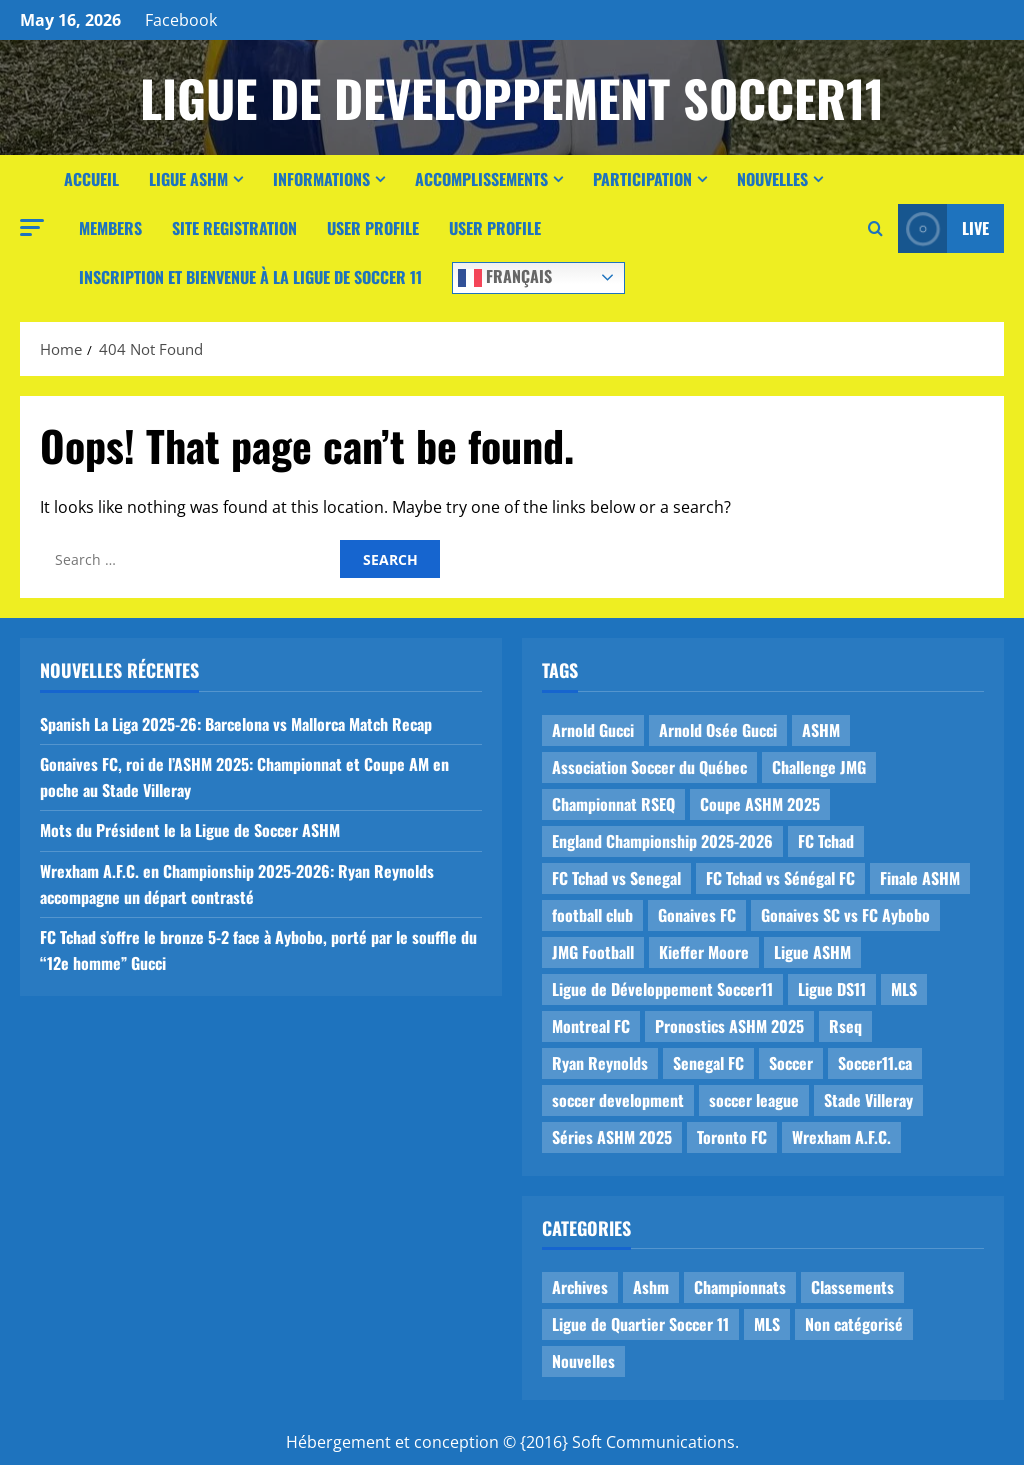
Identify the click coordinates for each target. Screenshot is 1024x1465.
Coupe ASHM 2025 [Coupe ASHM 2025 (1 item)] (760, 804)
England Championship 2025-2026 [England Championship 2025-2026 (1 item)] (662, 841)
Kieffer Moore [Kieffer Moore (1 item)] (704, 952)
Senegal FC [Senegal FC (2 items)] (708, 1063)
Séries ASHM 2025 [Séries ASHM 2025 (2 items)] (612, 1137)
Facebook (181, 20)
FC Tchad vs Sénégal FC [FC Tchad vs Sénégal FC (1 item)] (780, 878)
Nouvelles (772, 179)
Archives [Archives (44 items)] (580, 1287)
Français (505, 276)
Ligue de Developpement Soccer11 (512, 97)
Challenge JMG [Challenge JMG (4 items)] (819, 767)
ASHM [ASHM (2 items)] (821, 730)
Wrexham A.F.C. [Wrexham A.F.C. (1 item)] (841, 1137)
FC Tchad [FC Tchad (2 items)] (826, 841)
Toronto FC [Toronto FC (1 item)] (732, 1137)
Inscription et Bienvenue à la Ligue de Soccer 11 (250, 277)
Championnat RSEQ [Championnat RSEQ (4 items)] (613, 804)
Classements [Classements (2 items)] (852, 1287)
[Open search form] (875, 229)
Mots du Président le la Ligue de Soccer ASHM (190, 830)
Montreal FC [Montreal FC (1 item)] (591, 1026)
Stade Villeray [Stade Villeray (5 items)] (868, 1100)
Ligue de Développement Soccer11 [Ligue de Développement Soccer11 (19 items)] (662, 989)
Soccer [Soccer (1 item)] (791, 1063)
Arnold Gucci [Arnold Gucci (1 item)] (593, 730)
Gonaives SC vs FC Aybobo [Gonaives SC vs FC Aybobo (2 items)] (845, 915)
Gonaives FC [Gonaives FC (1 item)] (697, 915)
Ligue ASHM (188, 179)
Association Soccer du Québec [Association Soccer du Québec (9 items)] (649, 767)
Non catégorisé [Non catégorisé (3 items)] (854, 1324)
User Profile (373, 228)
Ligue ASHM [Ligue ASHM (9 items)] (812, 952)
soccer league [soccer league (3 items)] (754, 1100)
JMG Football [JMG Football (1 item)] (593, 952)
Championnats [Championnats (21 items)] (740, 1287)
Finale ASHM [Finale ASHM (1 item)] (920, 878)
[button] (32, 227)
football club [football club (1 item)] (592, 915)
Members (110, 228)
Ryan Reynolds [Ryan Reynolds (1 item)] (600, 1063)
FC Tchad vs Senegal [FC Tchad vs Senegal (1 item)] (616, 878)
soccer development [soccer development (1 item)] (618, 1100)
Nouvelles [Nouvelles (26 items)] (583, 1361)
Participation (642, 179)
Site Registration (234, 228)
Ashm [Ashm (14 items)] (651, 1287)
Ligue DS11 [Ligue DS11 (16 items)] (832, 989)
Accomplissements (481, 179)
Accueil (91, 179)
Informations (321, 179)
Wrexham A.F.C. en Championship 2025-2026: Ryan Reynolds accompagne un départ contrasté (237, 884)
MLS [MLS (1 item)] (904, 989)
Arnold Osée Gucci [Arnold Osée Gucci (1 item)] (718, 730)
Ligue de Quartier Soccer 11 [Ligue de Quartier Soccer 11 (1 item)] (640, 1324)
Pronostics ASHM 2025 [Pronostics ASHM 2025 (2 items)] (729, 1026)
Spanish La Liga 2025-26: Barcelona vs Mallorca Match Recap (236, 724)
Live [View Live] (943, 228)
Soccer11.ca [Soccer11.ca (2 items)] (875, 1063)
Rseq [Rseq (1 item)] (845, 1026)
